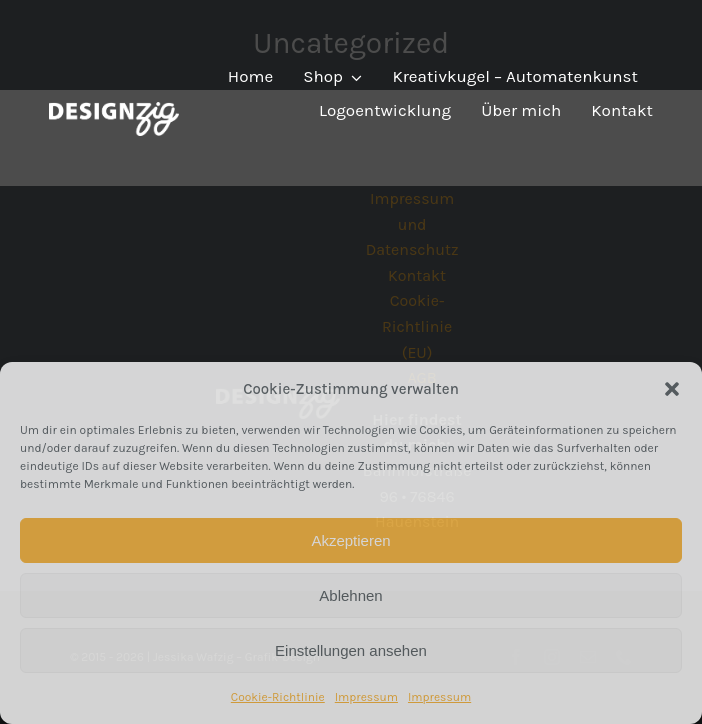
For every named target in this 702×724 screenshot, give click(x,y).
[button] (672, 389)
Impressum (366, 697)
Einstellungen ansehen (351, 650)
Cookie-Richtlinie (278, 697)
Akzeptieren (350, 540)
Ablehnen (350, 595)
